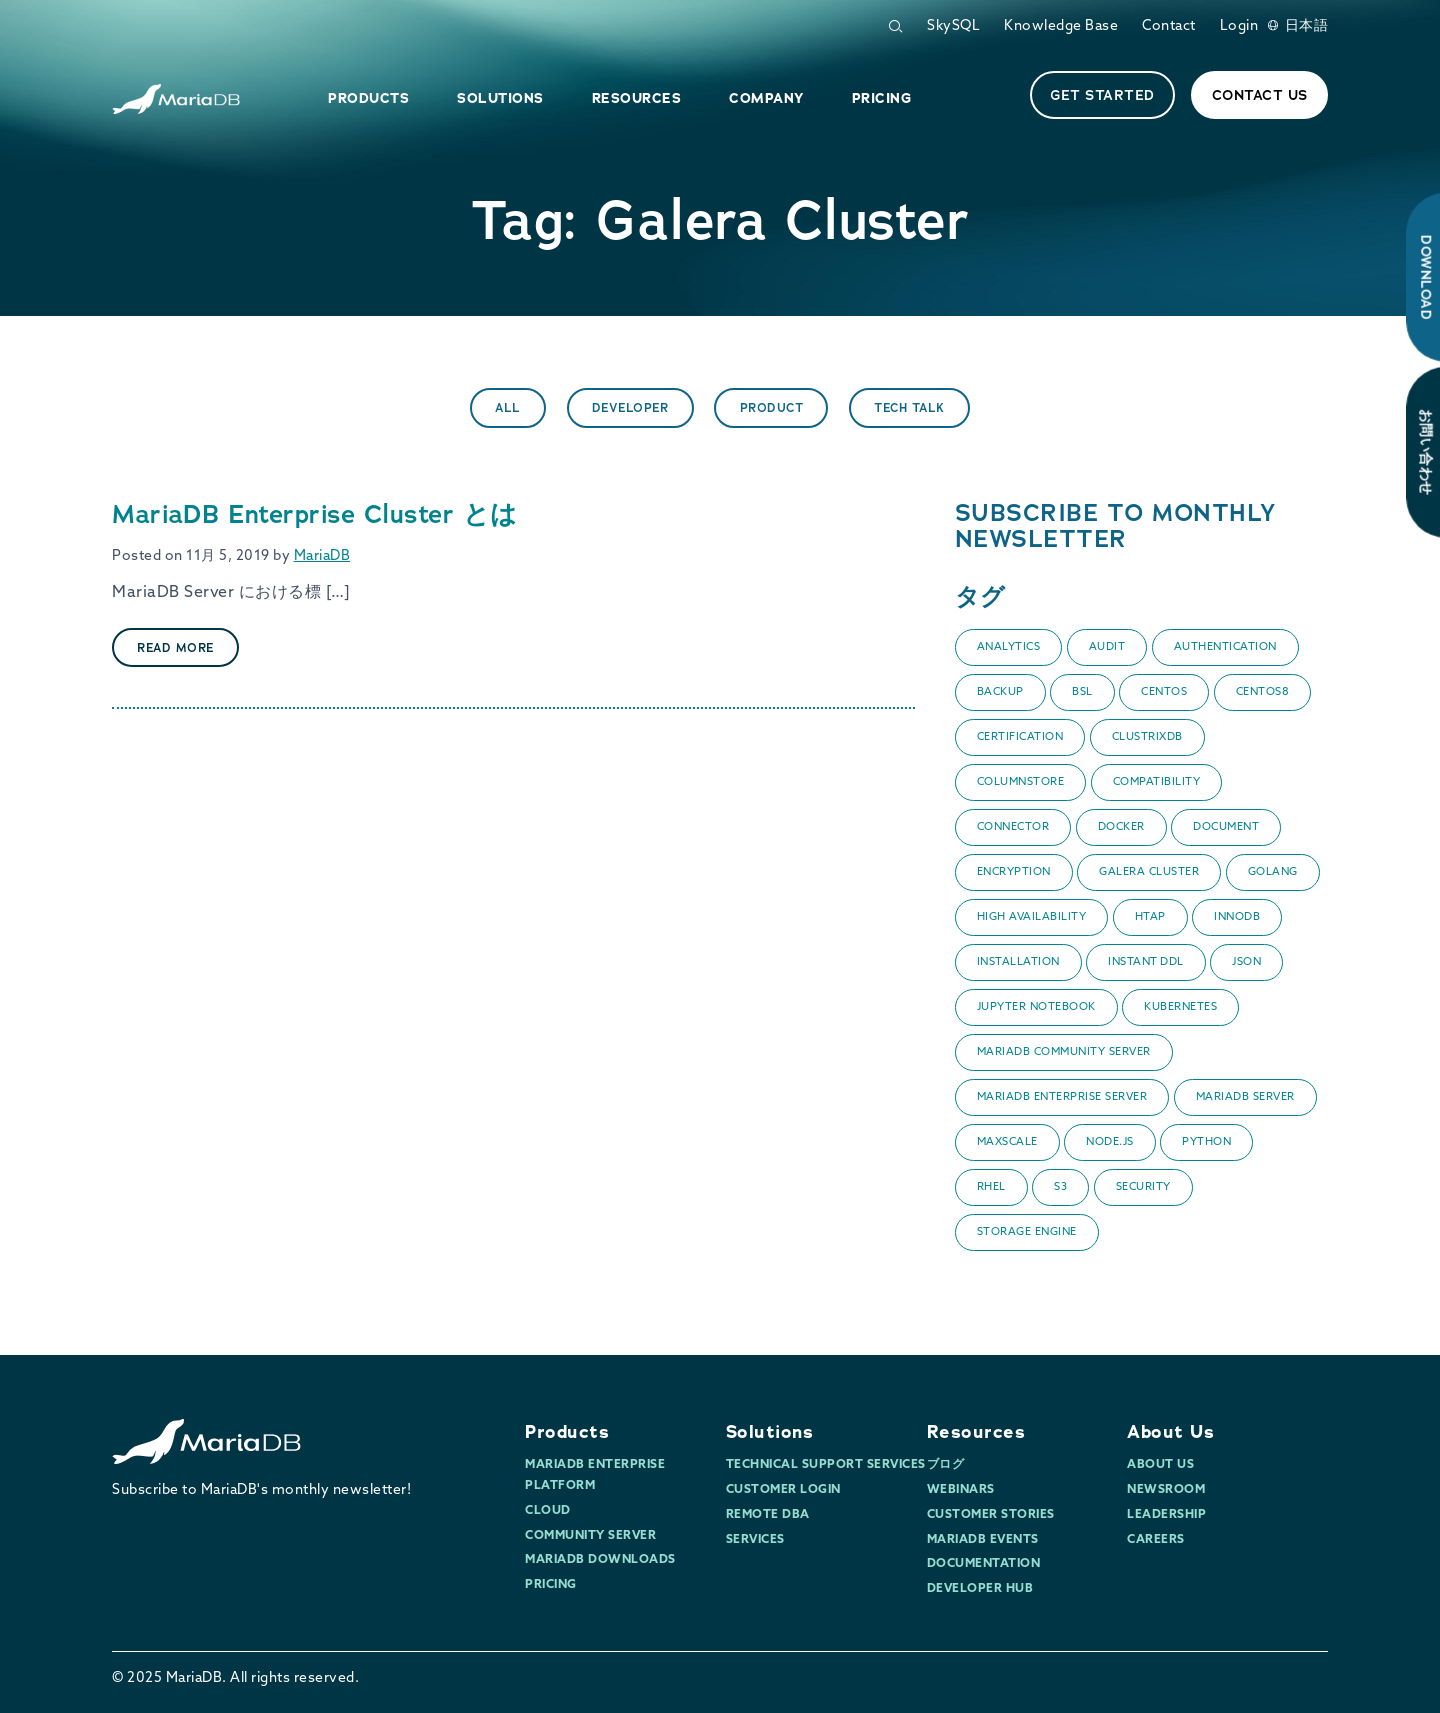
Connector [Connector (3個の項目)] (1013, 827)
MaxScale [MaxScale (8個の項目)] (1007, 1142)
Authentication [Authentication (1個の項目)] (1225, 647)
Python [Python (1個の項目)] (1206, 1142)
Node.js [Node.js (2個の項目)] (1110, 1142)
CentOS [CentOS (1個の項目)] (1164, 692)
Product (772, 408)
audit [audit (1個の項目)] (1107, 647)
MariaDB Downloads (600, 1560)
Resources (976, 1432)
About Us (1170, 1432)
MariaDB (322, 556)
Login (1239, 26)
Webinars (961, 1490)
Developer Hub (980, 1589)
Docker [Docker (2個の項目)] (1121, 827)
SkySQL (953, 26)
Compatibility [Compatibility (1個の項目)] (1157, 782)
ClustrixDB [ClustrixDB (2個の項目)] (1147, 737)
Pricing (551, 1585)
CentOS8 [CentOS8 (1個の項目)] (1263, 692)
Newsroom (1166, 1490)
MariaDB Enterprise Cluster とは (315, 514)
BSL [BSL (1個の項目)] (1082, 692)
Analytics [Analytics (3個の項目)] (1009, 647)
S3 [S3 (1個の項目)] (1060, 1187)
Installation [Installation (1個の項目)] (1018, 962)
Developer (630, 408)
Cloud (548, 1511)
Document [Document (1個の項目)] (1226, 827)
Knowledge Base (1061, 26)
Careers (1156, 1540)
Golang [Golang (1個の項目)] (1273, 872)
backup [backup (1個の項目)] (1000, 692)
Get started (1102, 95)
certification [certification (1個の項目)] (1020, 737)
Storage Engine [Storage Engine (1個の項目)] (1027, 1232)
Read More (175, 648)
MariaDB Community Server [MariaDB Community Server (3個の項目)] (1064, 1052)
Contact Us (1260, 95)
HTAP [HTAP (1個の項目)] (1150, 917)
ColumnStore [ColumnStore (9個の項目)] (1021, 782)
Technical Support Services (826, 1465)
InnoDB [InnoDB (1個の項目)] (1237, 917)
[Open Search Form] (895, 26)
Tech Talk (909, 408)
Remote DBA (768, 1515)
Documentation (984, 1564)
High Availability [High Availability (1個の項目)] (1032, 917)
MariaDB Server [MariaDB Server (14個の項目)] (1245, 1097)
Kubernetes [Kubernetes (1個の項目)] (1180, 1007)
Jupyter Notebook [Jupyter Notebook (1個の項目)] (1036, 1007)
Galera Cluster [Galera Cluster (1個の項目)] (1149, 872)
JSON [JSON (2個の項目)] (1246, 962)
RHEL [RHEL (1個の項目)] (991, 1187)
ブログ (946, 1465)
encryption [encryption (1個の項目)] (1014, 872)
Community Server (590, 1536)
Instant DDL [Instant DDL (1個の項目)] (1146, 962)
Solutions (770, 1432)
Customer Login (783, 1490)
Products (567, 1432)
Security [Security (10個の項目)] (1143, 1187)
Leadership (1166, 1515)
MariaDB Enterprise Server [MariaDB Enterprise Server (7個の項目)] (1062, 1097)
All (508, 408)
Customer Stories (991, 1515)
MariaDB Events (983, 1540)
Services (755, 1540)
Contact (1169, 26)
